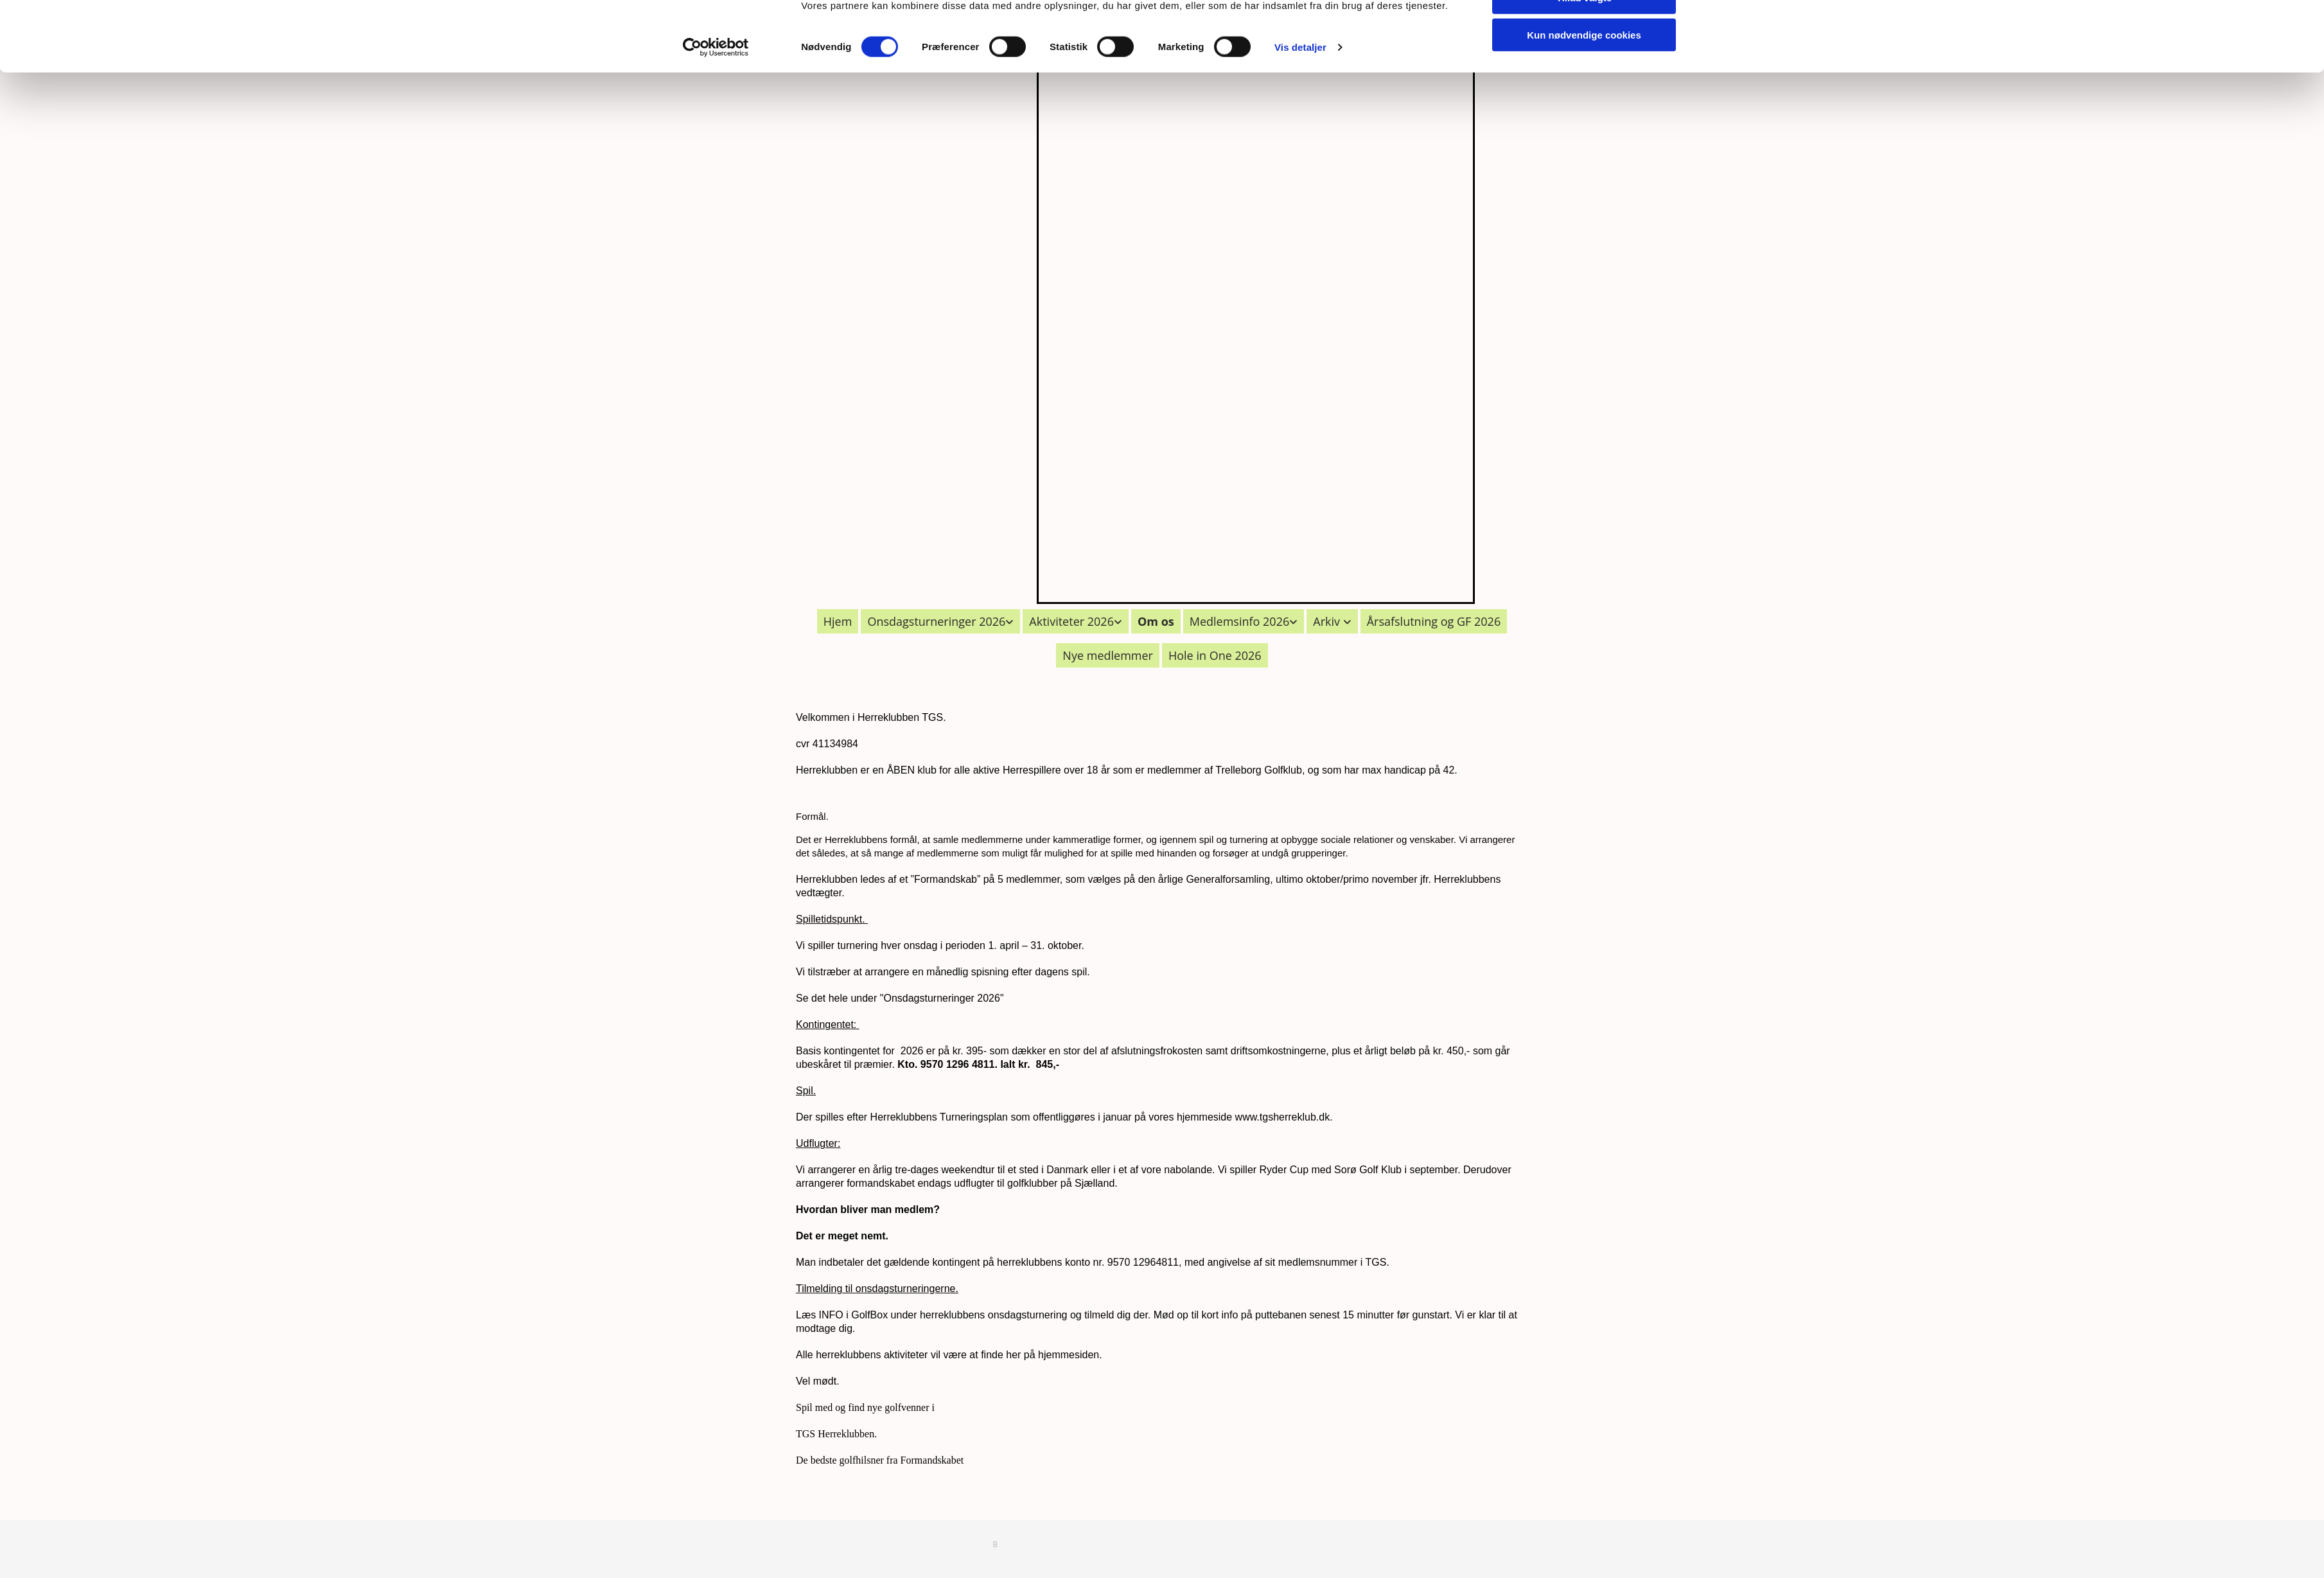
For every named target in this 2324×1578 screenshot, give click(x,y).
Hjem (837, 621)
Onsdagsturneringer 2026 (936, 621)
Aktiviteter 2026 (1071, 621)
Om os (1156, 621)
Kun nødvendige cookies (1584, 107)
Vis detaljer (1300, 119)
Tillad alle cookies (1584, 31)
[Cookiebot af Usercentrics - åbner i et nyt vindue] (716, 119)
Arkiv (1327, 621)
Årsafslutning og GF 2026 (1434, 621)
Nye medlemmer (1107, 655)
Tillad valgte (1584, 69)
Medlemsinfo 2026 (1240, 621)
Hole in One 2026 (1215, 655)
